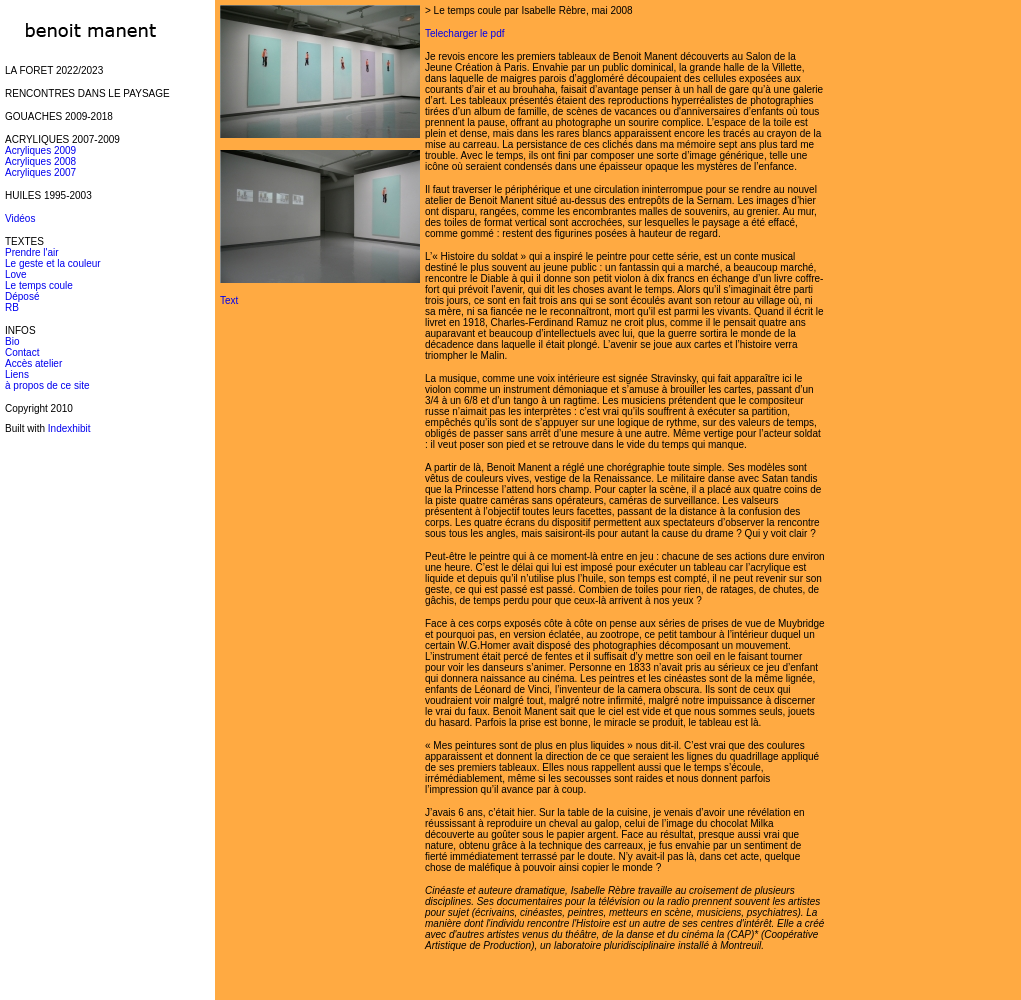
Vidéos (20, 218)
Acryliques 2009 (40, 150)
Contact (22, 352)
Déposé (22, 296)
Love (16, 274)
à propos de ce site (47, 385)
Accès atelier (33, 363)
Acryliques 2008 (40, 161)
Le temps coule (39, 285)
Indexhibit (69, 428)
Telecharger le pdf (465, 33)
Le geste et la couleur (53, 263)
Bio (12, 341)
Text (229, 300)
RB (12, 307)
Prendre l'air (32, 252)
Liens (17, 374)
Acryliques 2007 (40, 172)
